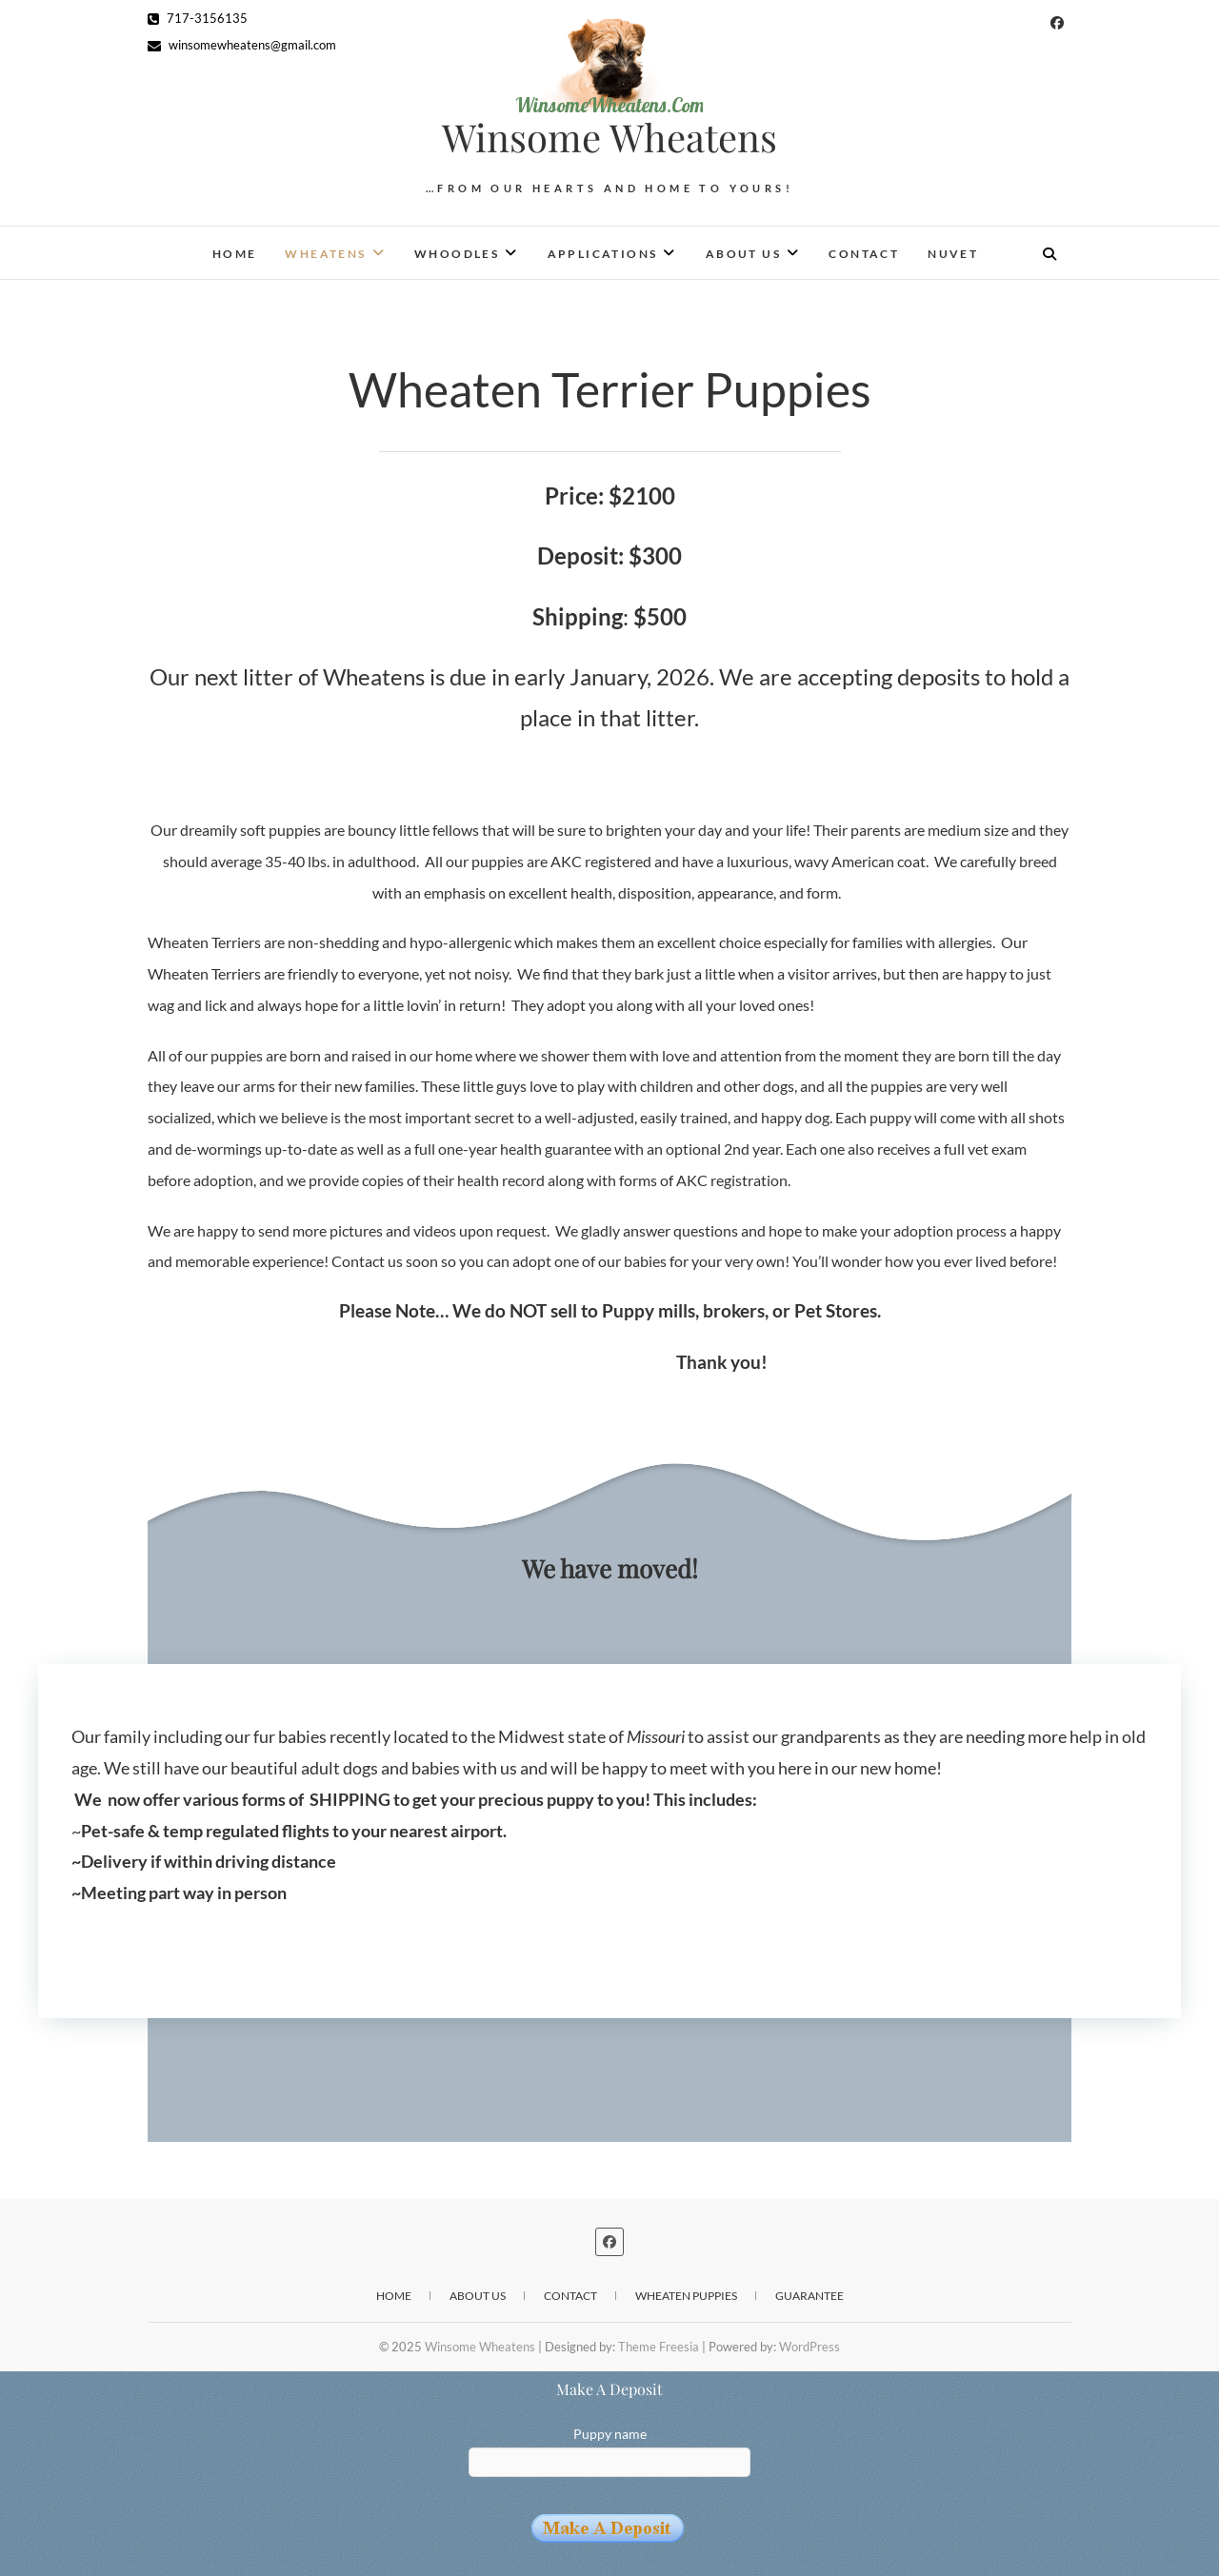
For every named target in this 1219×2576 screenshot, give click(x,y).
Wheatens (325, 254)
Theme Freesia (658, 2346)
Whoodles (456, 254)
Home (234, 254)
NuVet (953, 254)
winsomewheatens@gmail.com (242, 44)
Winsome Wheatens (609, 137)
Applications (603, 254)
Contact (864, 254)
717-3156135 (198, 18)
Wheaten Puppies (686, 2296)
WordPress (809, 2346)
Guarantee (809, 2296)
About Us (743, 254)
